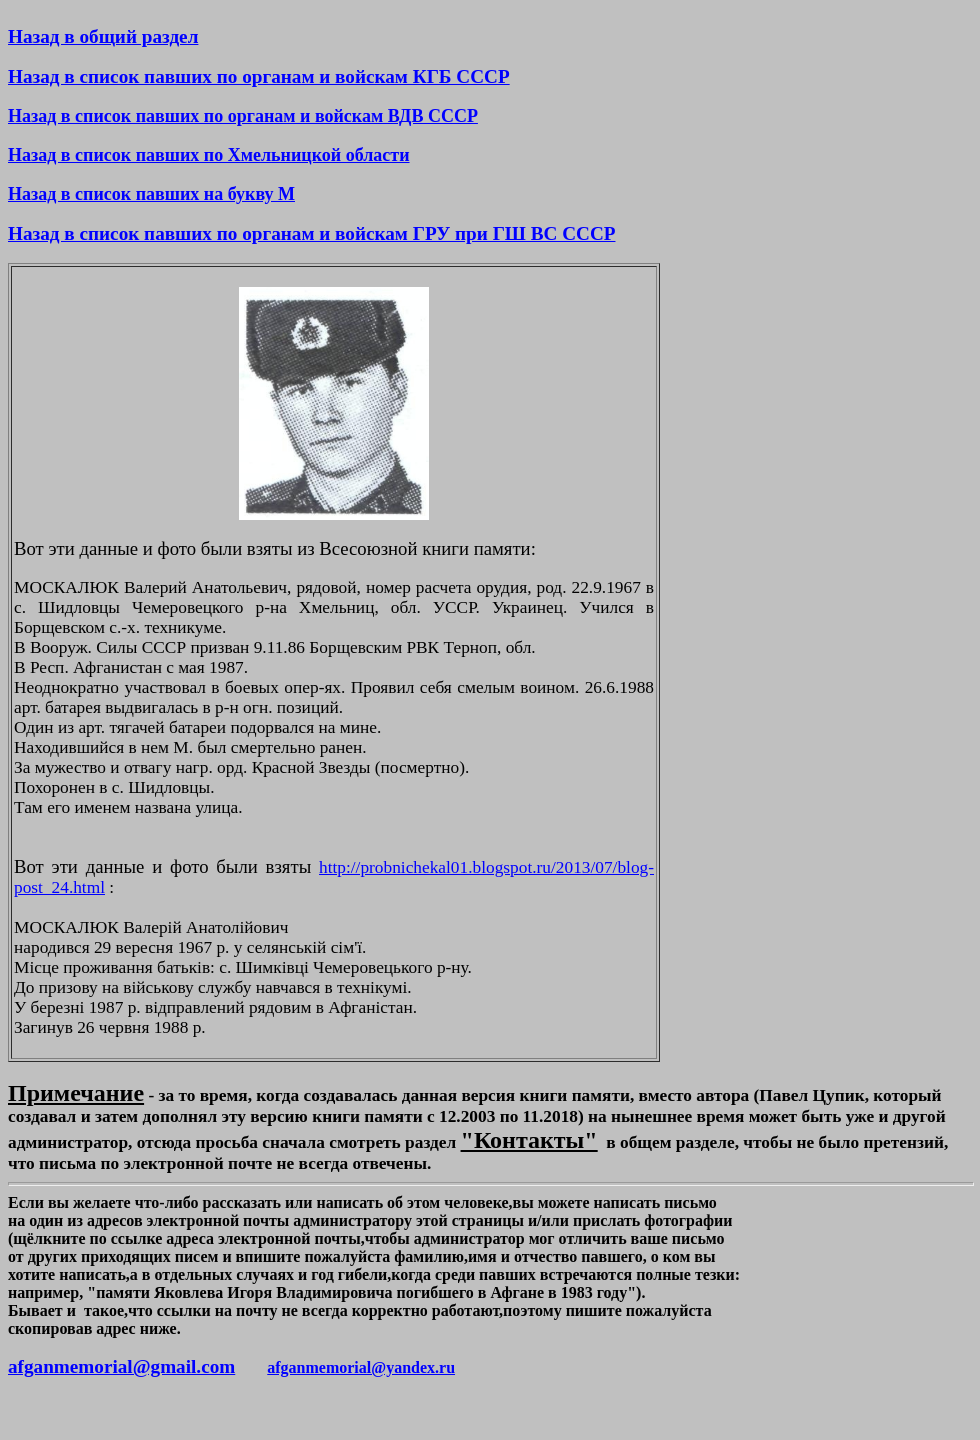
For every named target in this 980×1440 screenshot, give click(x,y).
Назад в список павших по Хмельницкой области (209, 155)
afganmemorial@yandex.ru (361, 1367)
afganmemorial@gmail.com (121, 1366)
